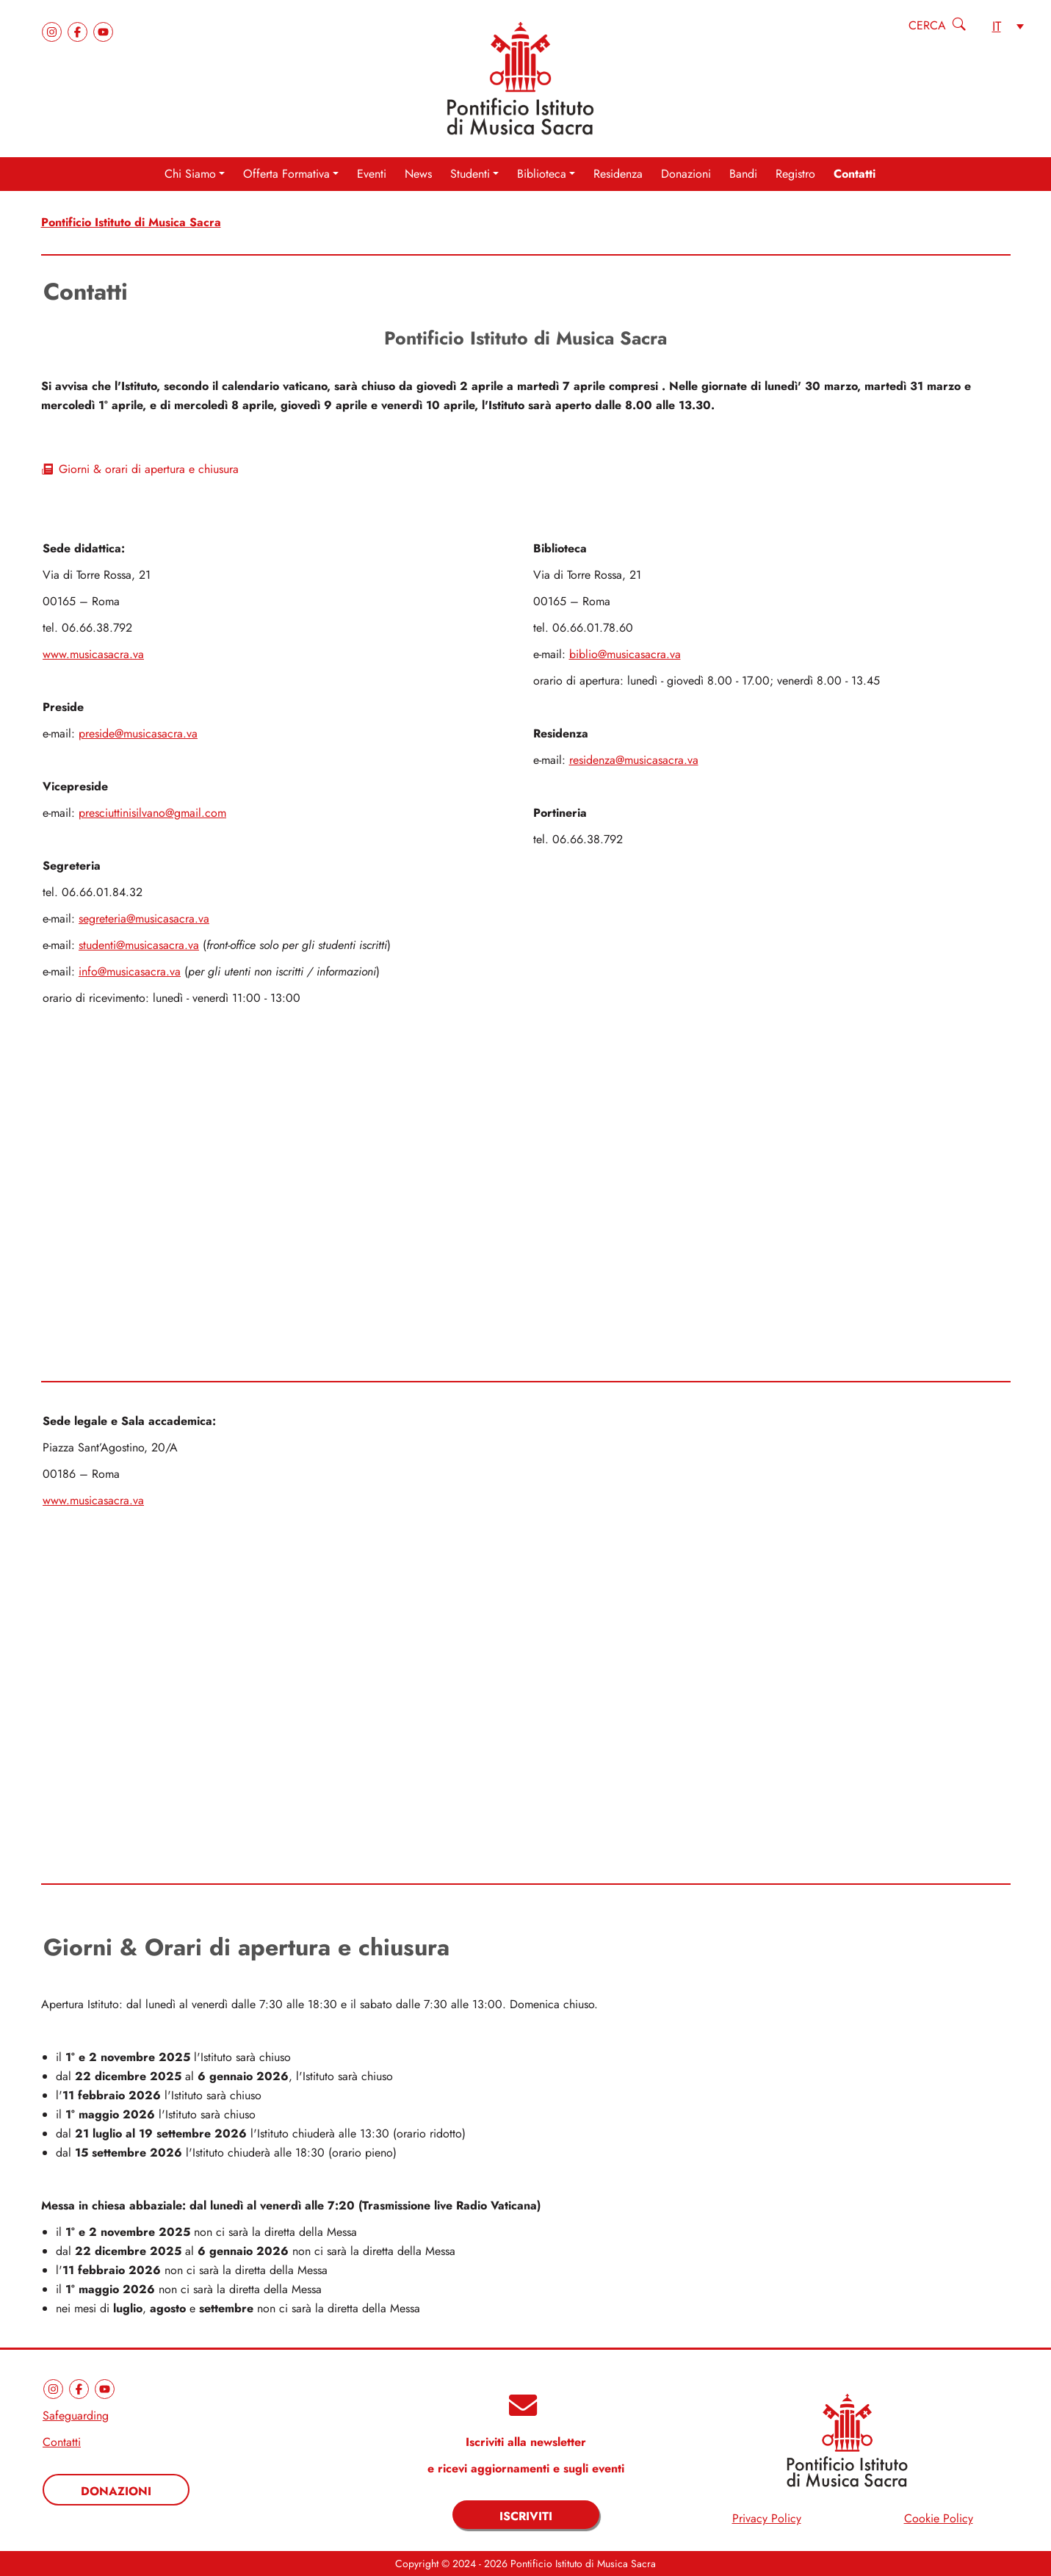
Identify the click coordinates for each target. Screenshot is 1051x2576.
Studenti (470, 173)
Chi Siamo (190, 173)
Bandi (743, 173)
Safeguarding (76, 2415)
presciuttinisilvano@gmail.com (152, 812)
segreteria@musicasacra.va (144, 918)
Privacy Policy (766, 2518)
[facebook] (80, 30)
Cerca (927, 25)
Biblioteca (541, 173)
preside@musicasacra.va (138, 733)
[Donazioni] (116, 2489)
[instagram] (54, 30)
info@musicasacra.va (130, 971)
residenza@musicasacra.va (633, 759)
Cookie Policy (938, 2518)
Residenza (618, 173)
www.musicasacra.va (93, 654)
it (996, 26)
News (418, 173)
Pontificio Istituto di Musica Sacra (131, 222)
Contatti (854, 173)
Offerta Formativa (286, 173)
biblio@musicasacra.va (625, 654)
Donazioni (686, 173)
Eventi (371, 173)
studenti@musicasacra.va (139, 945)
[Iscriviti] (525, 2514)
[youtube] (103, 30)
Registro (795, 173)
